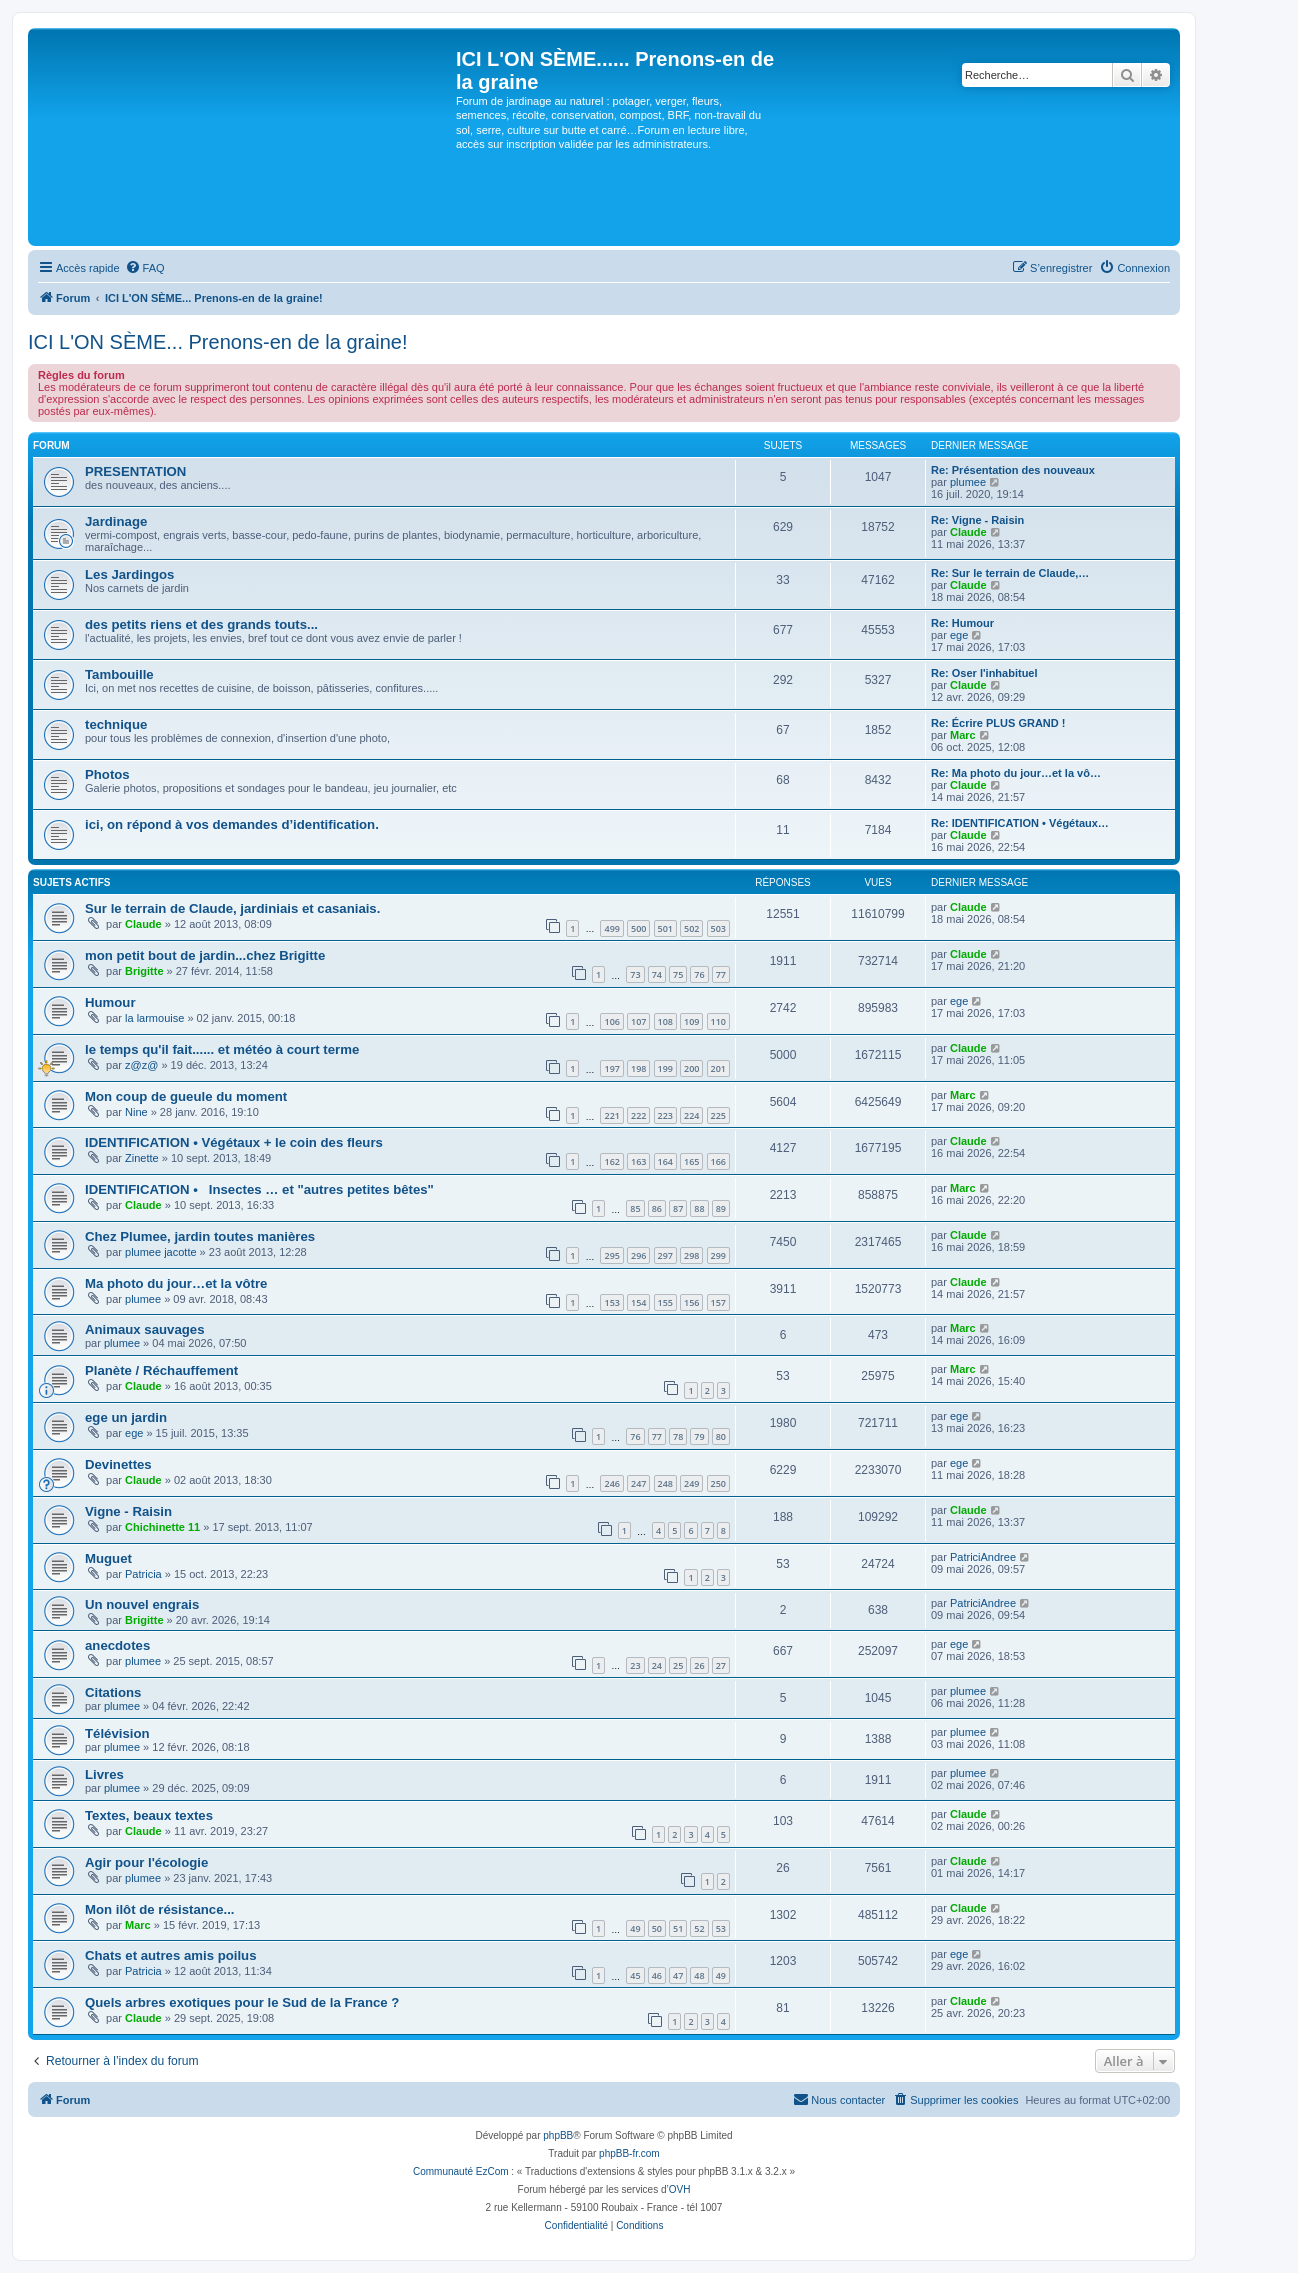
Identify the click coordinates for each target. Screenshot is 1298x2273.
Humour (110, 1002)
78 (678, 1436)
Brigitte (144, 971)
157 (718, 1302)
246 (611, 1483)
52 (699, 1928)
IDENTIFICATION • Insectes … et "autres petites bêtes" (259, 1189)
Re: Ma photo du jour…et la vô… (1016, 773)
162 (611, 1161)
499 (611, 928)
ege (959, 635)
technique (116, 724)
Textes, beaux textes (149, 1815)
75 (678, 974)
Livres (104, 1774)
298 (691, 1255)
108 (665, 1021)
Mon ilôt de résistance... (160, 1909)
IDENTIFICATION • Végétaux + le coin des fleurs (234, 1142)
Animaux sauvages (144, 1329)
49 (635, 1928)
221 (611, 1115)
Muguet (108, 1558)
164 (665, 1161)
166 (718, 1161)
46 (657, 1975)
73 (635, 974)
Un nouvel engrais (142, 1604)
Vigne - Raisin (128, 1511)
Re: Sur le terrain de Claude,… (1010, 573)
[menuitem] (145, 268)
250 (718, 1483)
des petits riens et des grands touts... (201, 624)
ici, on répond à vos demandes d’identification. (232, 824)
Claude (968, 532)
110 (718, 1021)
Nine (136, 1112)
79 (699, 1436)
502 (691, 928)
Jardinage (116, 521)
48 (699, 1975)
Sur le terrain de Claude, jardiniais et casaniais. (232, 908)
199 (665, 1068)
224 (691, 1115)
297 (665, 1255)
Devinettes (118, 1464)
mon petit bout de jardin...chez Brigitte (205, 955)
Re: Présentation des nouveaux (1013, 470)
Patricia (143, 1574)
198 (638, 1068)
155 (665, 1302)
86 (657, 1208)
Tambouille (119, 674)
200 (691, 1068)
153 (611, 1302)
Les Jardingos (129, 574)
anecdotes (117, 1645)
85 (635, 1208)
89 (721, 1208)
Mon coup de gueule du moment (186, 1096)
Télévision (117, 1733)
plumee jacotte (161, 1252)
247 (638, 1483)
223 (665, 1115)
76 (699, 974)
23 (635, 1665)
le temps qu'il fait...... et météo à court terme (222, 1049)
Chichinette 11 (162, 1527)
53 (721, 1928)
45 (635, 1975)
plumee (968, 482)
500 (638, 928)
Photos (107, 774)
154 (638, 1302)
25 (678, 1665)
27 (721, 1665)
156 (691, 1302)
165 (691, 1161)
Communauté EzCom (461, 2171)
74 (657, 974)
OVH (680, 2189)
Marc (963, 735)
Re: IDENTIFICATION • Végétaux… (1020, 823)
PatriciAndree (983, 1557)
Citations (113, 1692)
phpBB (558, 2135)
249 (691, 1483)
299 (718, 1255)
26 (699, 1665)
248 (665, 1483)
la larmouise (154, 1018)
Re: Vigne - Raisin (977, 520)
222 (638, 1115)
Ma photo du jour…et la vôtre (176, 1283)
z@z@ (141, 1065)
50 (657, 1928)
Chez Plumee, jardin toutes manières (200, 1236)
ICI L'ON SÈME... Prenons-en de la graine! (218, 342)
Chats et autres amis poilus (171, 1955)
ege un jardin (126, 1417)
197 (611, 1068)
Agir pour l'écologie (146, 1862)
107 (638, 1021)
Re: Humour (962, 623)
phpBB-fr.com (629, 2153)
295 (611, 1255)
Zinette (142, 1158)
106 (611, 1021)
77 (721, 974)
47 (678, 1975)
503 (718, 928)
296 (638, 1255)
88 (699, 1208)
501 (665, 928)
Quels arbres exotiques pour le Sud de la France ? (242, 2002)
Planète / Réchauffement (161, 1370)
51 (678, 1928)
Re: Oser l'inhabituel (984, 673)
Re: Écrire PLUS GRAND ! (998, 723)
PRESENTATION (135, 471)
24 (657, 1665)
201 (718, 1068)
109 (691, 1021)
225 (718, 1115)
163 (638, 1161)
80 (721, 1436)
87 (678, 1208)
